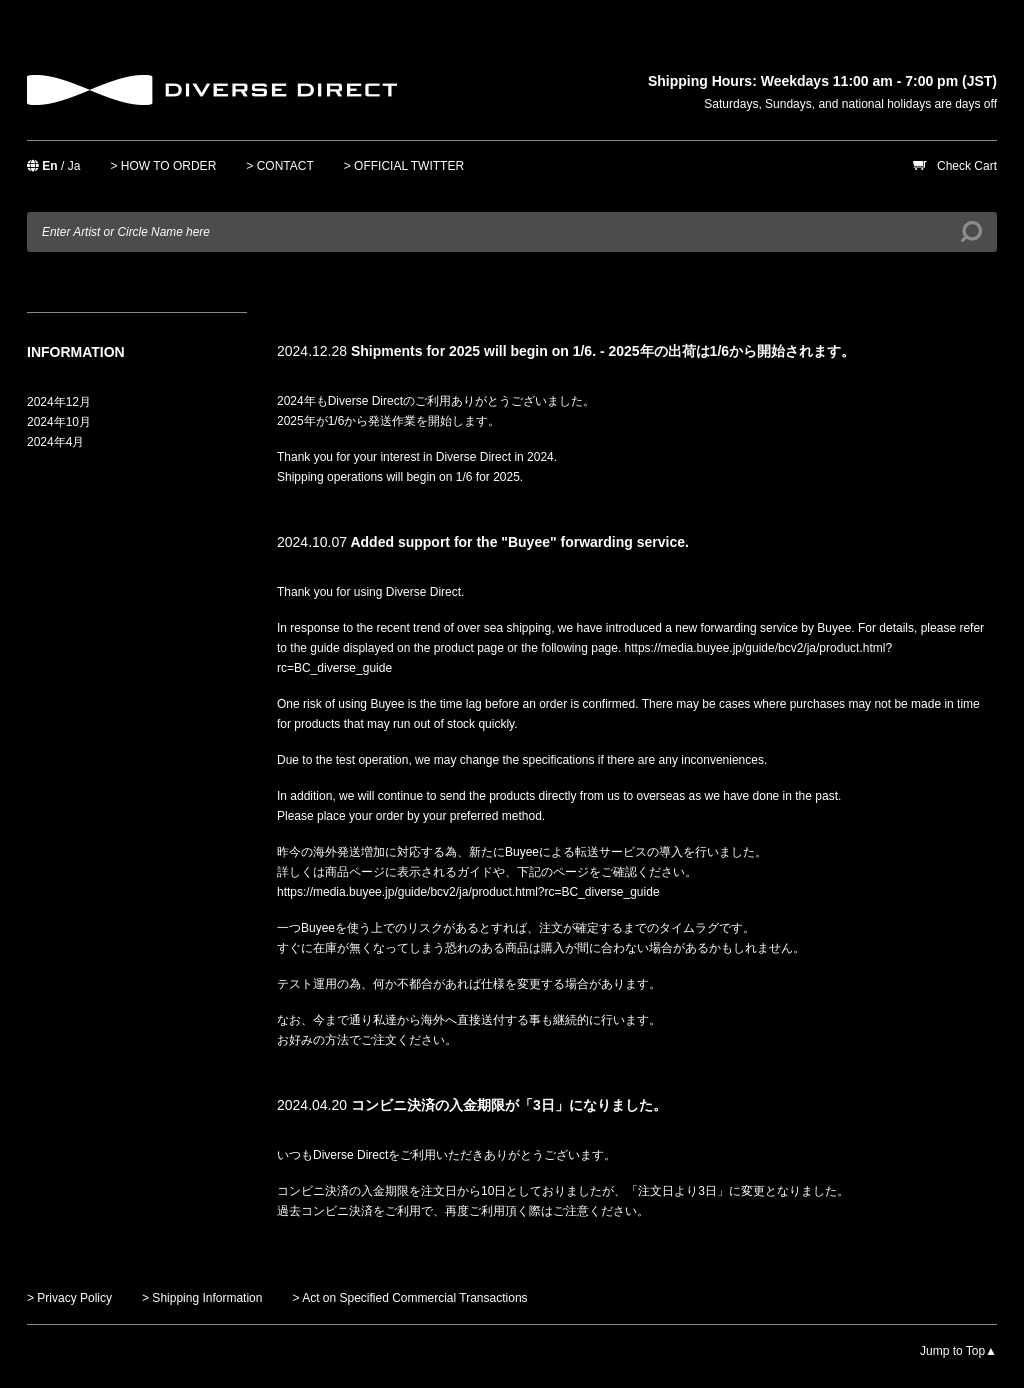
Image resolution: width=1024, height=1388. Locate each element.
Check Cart (967, 166)
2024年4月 (55, 442)
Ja (74, 166)
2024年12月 (59, 402)
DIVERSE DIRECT (212, 90)
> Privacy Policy (69, 1298)
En (49, 166)
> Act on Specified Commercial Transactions (409, 1298)
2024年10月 (59, 422)
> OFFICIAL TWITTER (404, 166)
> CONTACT (279, 166)
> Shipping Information (202, 1298)
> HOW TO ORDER (163, 166)
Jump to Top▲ (958, 1351)
